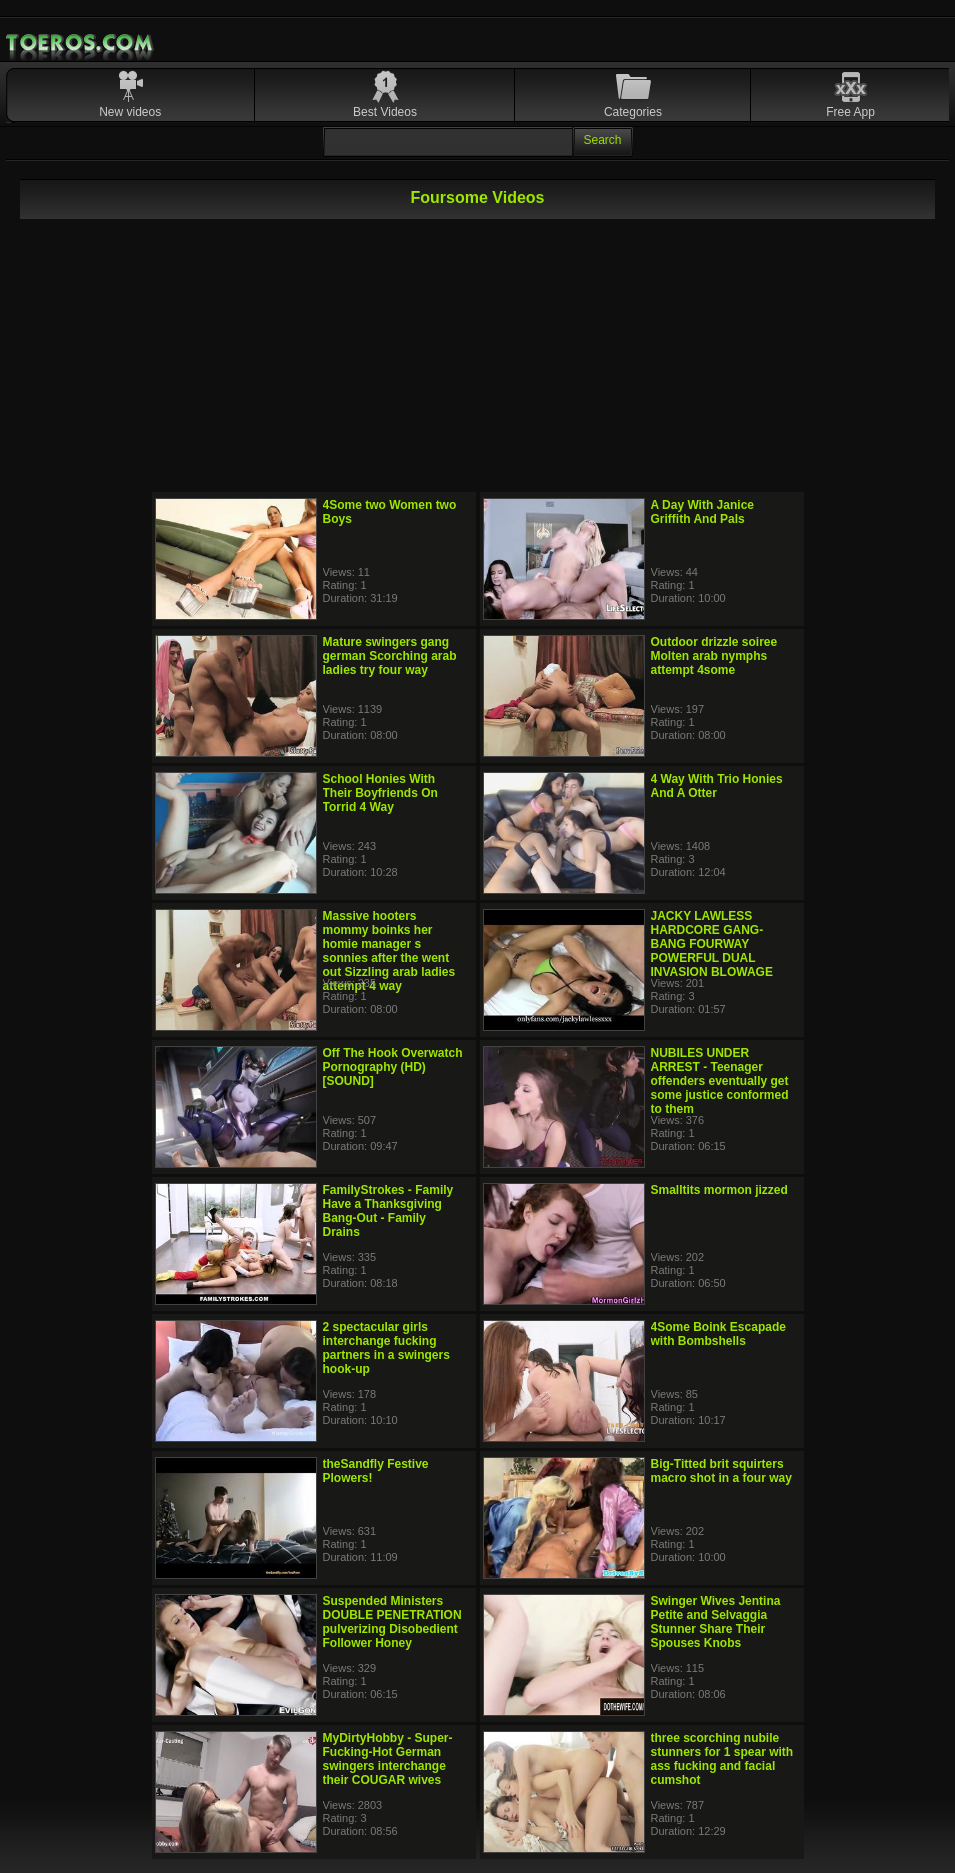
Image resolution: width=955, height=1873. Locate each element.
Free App (850, 112)
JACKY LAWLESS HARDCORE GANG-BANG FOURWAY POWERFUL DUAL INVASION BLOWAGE (712, 944)
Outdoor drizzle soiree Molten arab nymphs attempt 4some (714, 656)
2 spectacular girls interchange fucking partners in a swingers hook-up (386, 1348)
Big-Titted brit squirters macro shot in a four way (721, 1471)
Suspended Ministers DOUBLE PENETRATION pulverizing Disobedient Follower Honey (392, 1622)
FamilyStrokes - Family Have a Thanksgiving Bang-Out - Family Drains (388, 1211)
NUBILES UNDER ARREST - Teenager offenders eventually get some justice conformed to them (720, 1081)
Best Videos (385, 112)
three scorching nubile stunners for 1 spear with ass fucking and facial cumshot (722, 1759)
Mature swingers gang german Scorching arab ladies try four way (390, 656)
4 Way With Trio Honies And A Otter (717, 786)
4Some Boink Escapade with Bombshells (718, 1334)
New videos (130, 112)
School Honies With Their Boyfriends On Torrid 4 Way (380, 793)
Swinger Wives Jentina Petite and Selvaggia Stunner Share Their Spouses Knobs (716, 1622)
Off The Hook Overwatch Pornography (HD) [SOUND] (393, 1067)
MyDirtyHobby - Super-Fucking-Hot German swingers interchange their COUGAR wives (388, 1759)
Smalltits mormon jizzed (719, 1190)
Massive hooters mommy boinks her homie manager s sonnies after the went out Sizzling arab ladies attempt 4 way (389, 951)
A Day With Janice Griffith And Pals (702, 512)
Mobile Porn (81, 43)
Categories (633, 112)
